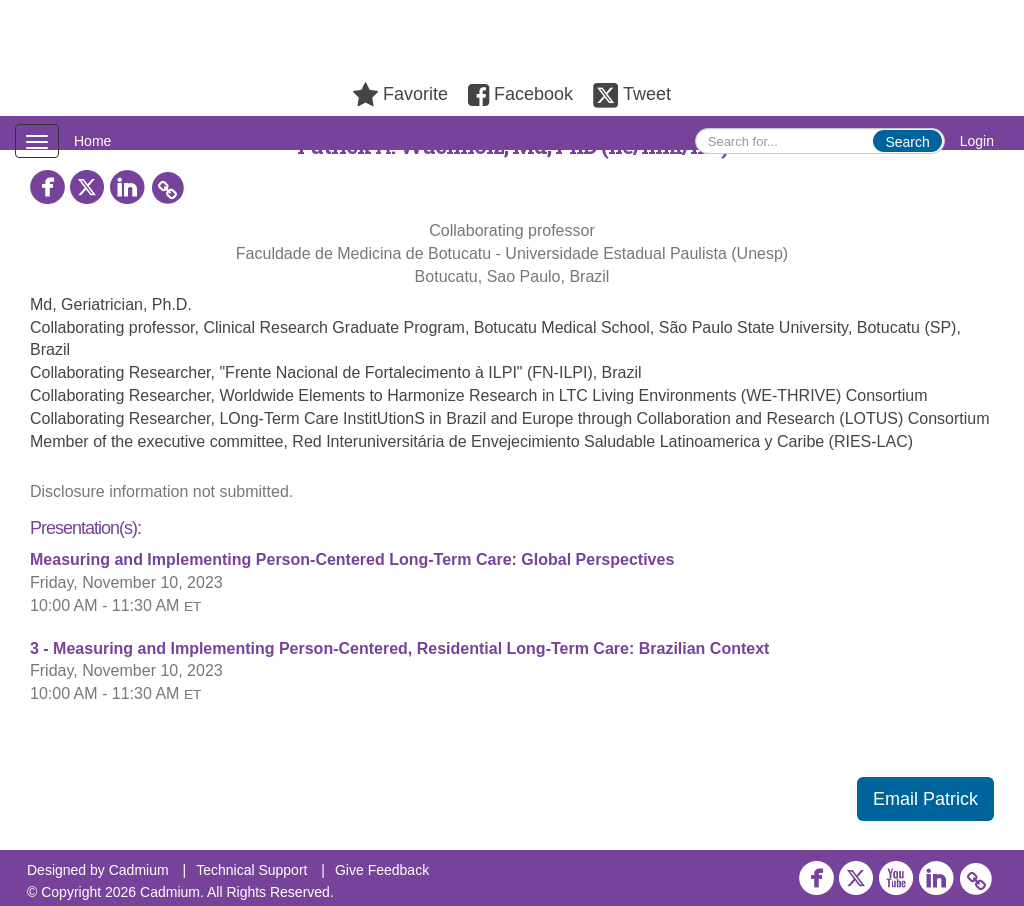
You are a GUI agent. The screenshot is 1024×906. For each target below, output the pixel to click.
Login (977, 141)
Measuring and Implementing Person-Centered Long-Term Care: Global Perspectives (352, 559)
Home (92, 141)
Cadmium (139, 870)
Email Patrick (925, 799)
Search (907, 142)
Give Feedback (382, 870)
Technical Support (251, 870)
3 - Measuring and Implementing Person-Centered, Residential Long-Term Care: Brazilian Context (399, 648)
